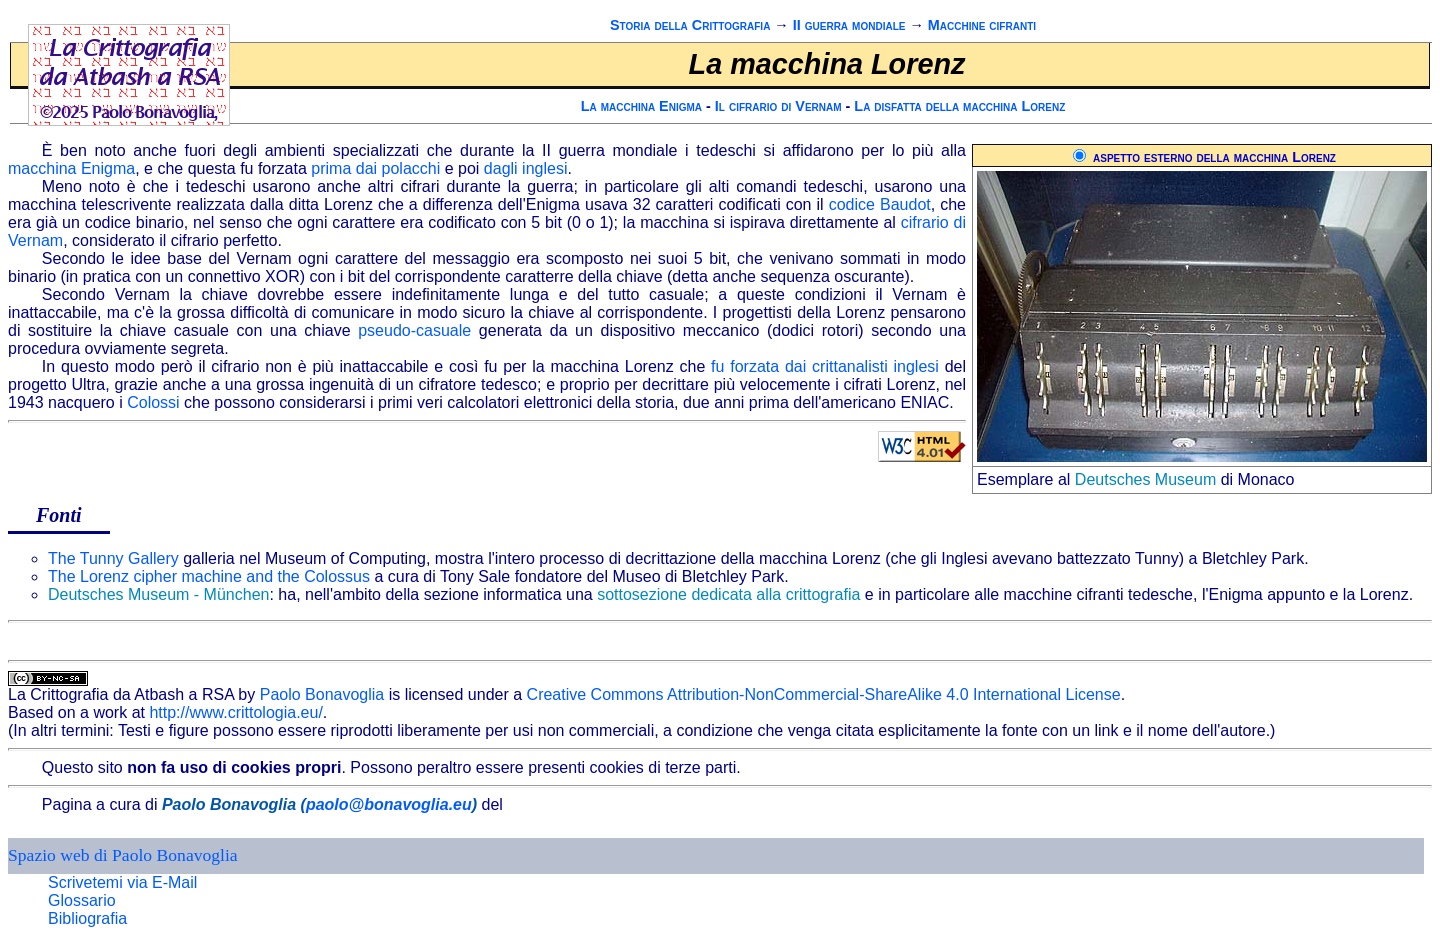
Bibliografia (87, 918)
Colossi (153, 402)
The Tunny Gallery (113, 558)
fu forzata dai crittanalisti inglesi (825, 366)
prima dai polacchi (375, 168)
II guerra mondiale (849, 25)
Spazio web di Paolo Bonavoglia (123, 855)
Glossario (82, 900)
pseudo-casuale (414, 330)
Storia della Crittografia (690, 25)
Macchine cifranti (982, 25)
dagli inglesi (526, 168)
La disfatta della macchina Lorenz (959, 106)
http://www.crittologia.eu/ (235, 712)
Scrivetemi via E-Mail (122, 882)
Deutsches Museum (1145, 479)
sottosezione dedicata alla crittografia (728, 594)
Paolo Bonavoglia (322, 694)
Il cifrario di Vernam (778, 106)
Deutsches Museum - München (158, 594)
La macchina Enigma (641, 106)
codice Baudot (880, 204)
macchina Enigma (71, 168)
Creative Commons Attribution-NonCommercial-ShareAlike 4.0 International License (824, 694)
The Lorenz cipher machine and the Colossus (209, 576)
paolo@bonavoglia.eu (389, 804)
